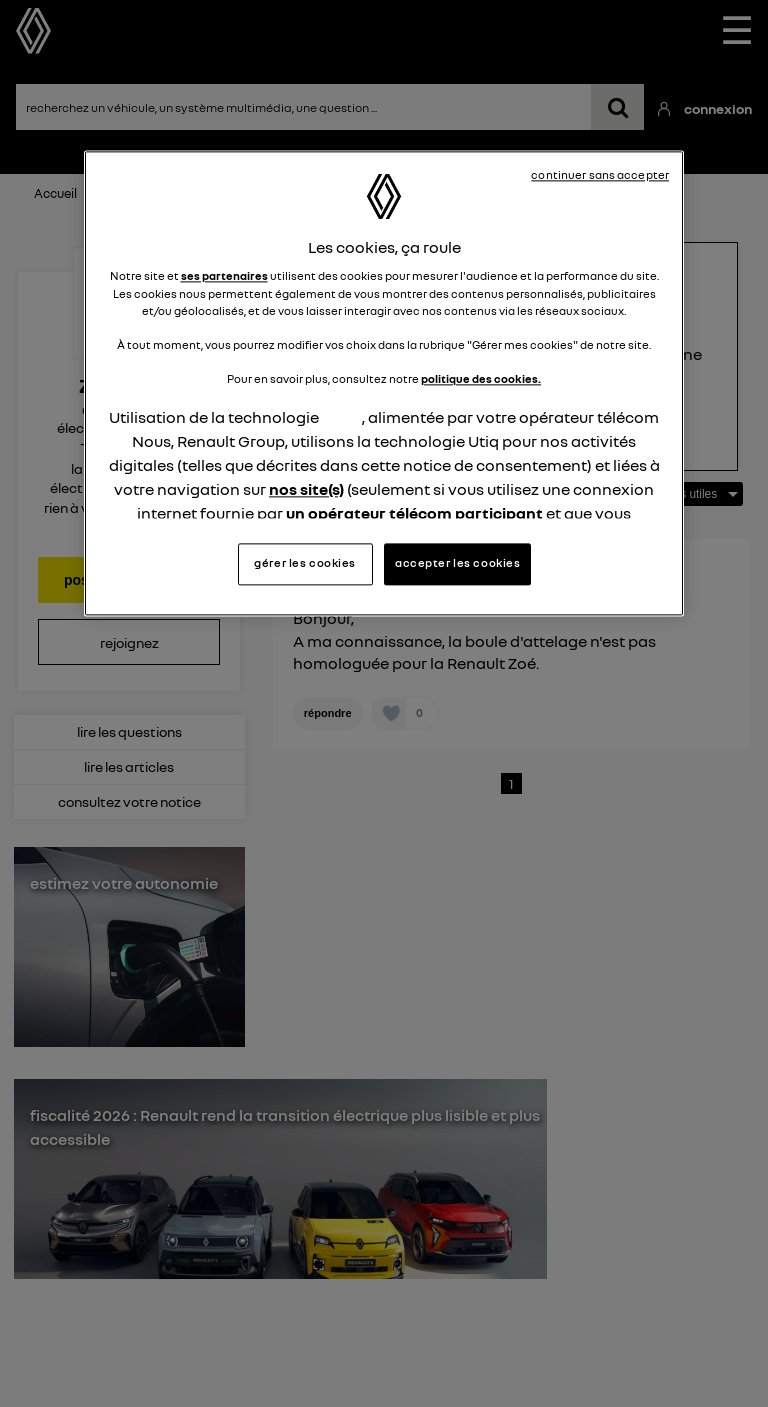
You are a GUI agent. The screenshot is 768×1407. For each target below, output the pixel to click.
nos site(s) (306, 489)
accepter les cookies (457, 564)
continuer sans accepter (600, 175)
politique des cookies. (481, 379)
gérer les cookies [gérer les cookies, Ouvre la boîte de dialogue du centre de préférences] (305, 564)
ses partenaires (224, 277)
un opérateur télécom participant (414, 513)
